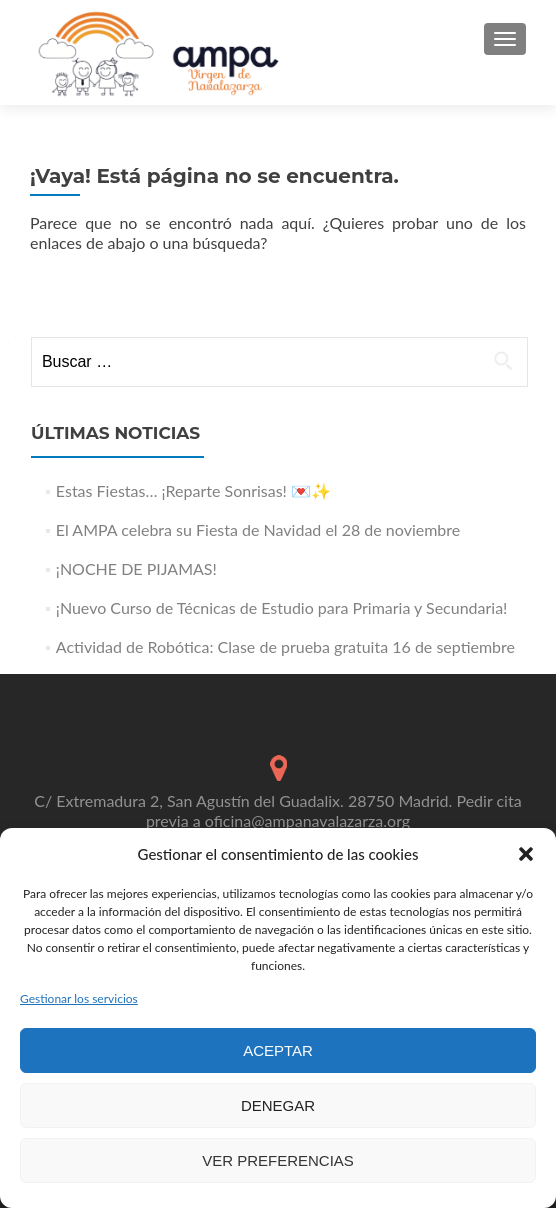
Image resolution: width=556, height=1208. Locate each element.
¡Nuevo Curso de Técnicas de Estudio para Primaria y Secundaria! (282, 607)
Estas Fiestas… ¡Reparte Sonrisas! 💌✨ (193, 490)
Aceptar (278, 1050)
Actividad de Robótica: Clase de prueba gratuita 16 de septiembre (285, 646)
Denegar (278, 1105)
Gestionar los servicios (79, 998)
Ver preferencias (278, 1160)
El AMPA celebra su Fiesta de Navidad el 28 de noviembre (258, 529)
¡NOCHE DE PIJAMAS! (136, 568)
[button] (526, 854)
